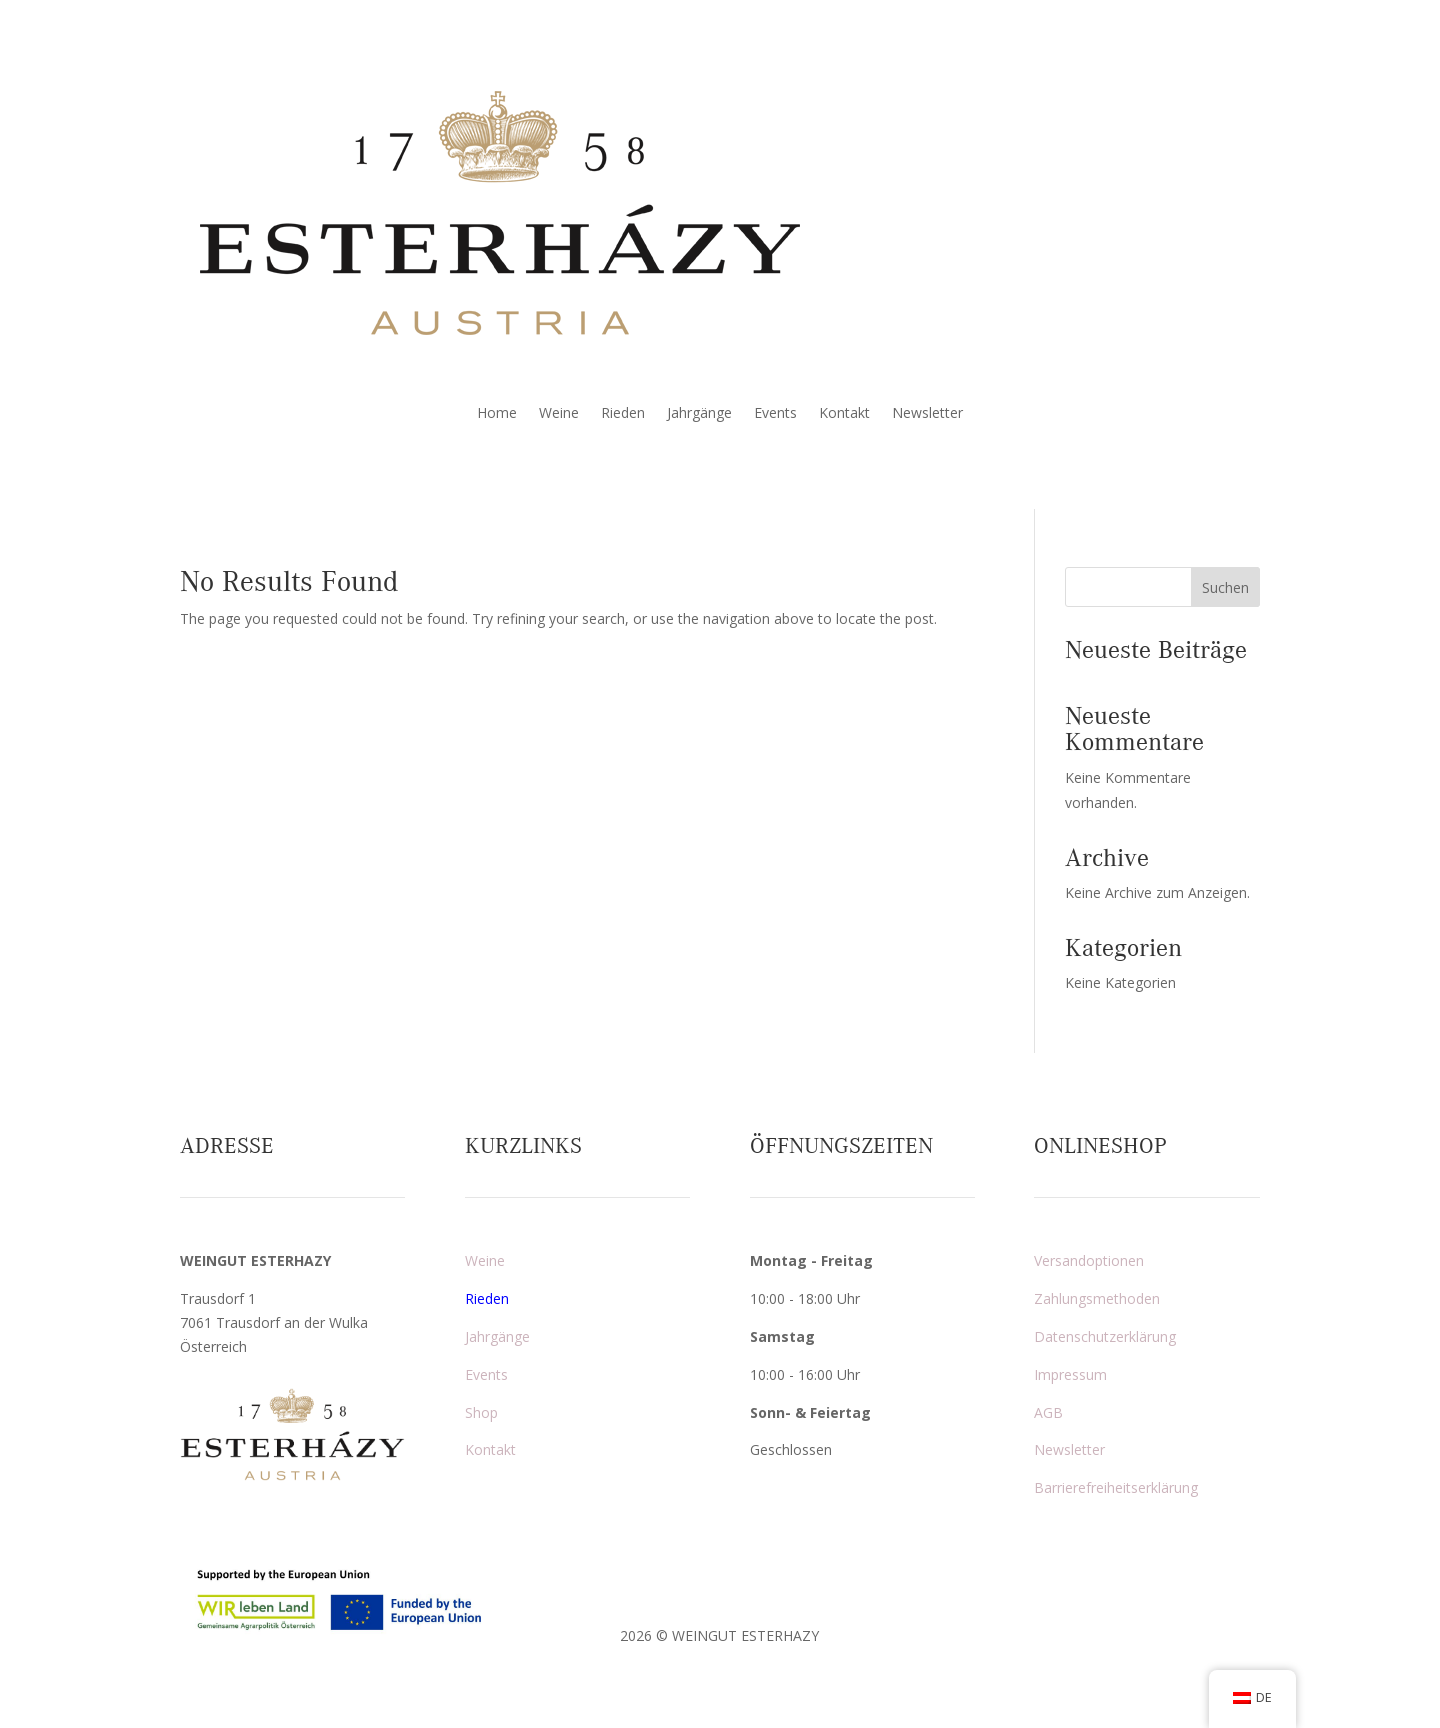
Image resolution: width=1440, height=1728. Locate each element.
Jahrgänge (699, 414)
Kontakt (844, 414)
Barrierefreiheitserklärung (1116, 1487)
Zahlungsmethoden (1097, 1298)
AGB (1048, 1412)
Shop (481, 1412)
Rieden (623, 414)
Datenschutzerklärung (1105, 1336)
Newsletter (927, 414)
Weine (559, 414)
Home (497, 414)
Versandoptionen (1089, 1260)
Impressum (1070, 1374)
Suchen (1225, 587)
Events (775, 414)
